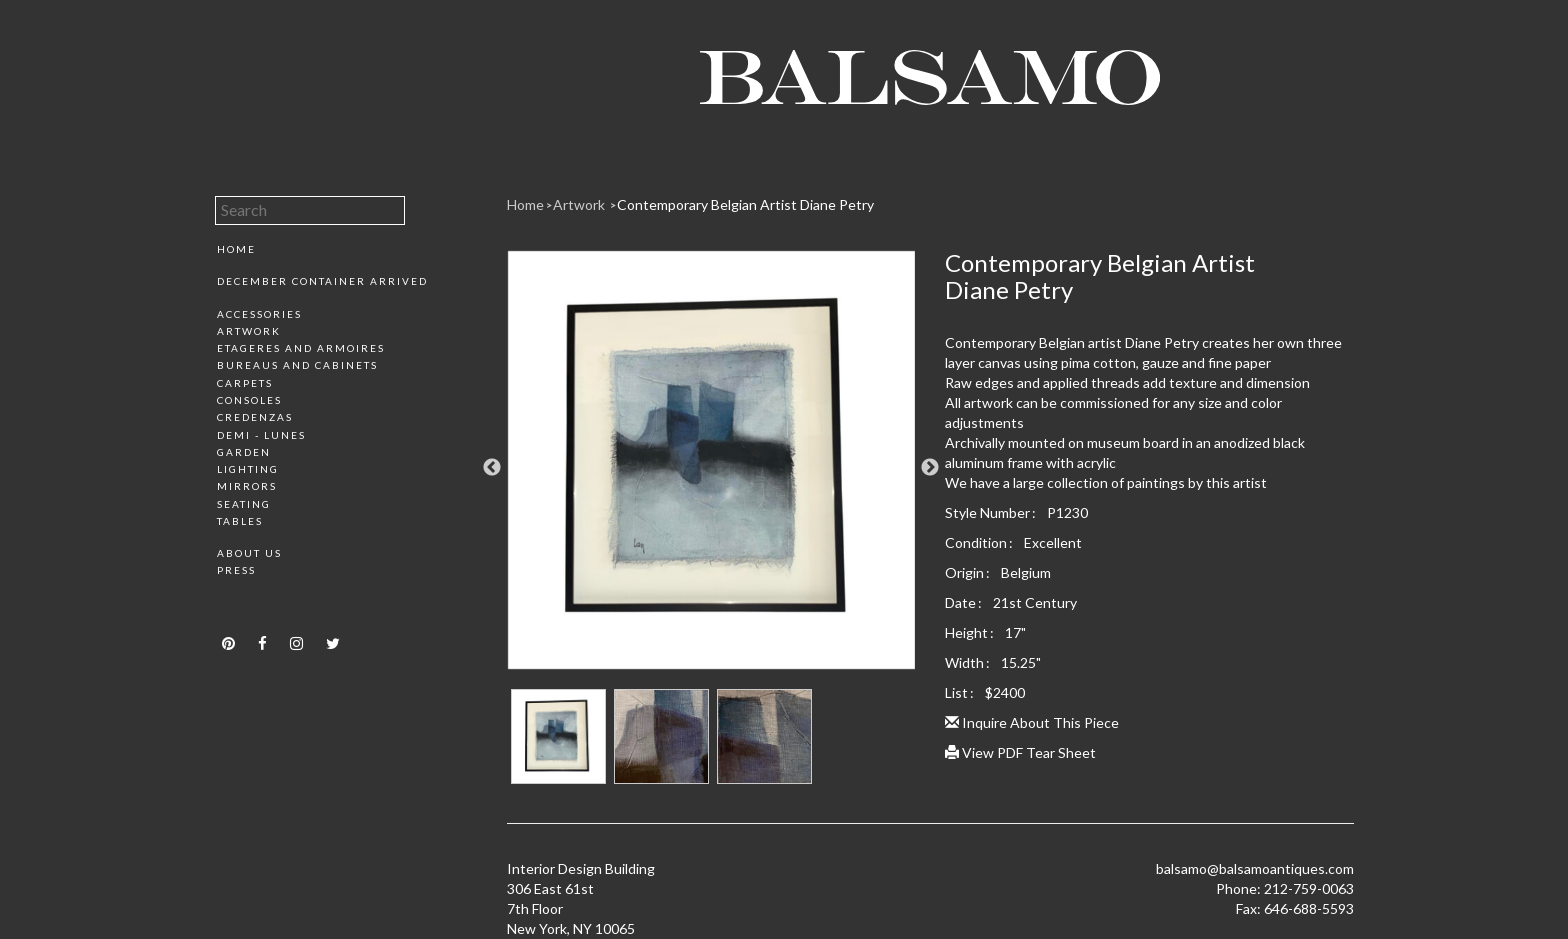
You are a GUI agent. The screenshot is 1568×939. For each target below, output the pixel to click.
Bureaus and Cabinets (297, 365)
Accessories (259, 314)
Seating (244, 504)
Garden (244, 452)
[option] (711, 467)
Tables (240, 521)
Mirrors (247, 486)
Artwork (249, 331)
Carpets (245, 383)
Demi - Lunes (261, 435)
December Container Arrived (322, 281)
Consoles (249, 400)
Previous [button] (492, 468)
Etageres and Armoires (301, 348)
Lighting (248, 469)
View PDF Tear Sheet (1020, 752)
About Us (249, 553)
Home (236, 249)
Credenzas (255, 417)
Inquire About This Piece (1032, 722)
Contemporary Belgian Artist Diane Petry (745, 204)
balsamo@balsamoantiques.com (1255, 868)
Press (236, 570)
